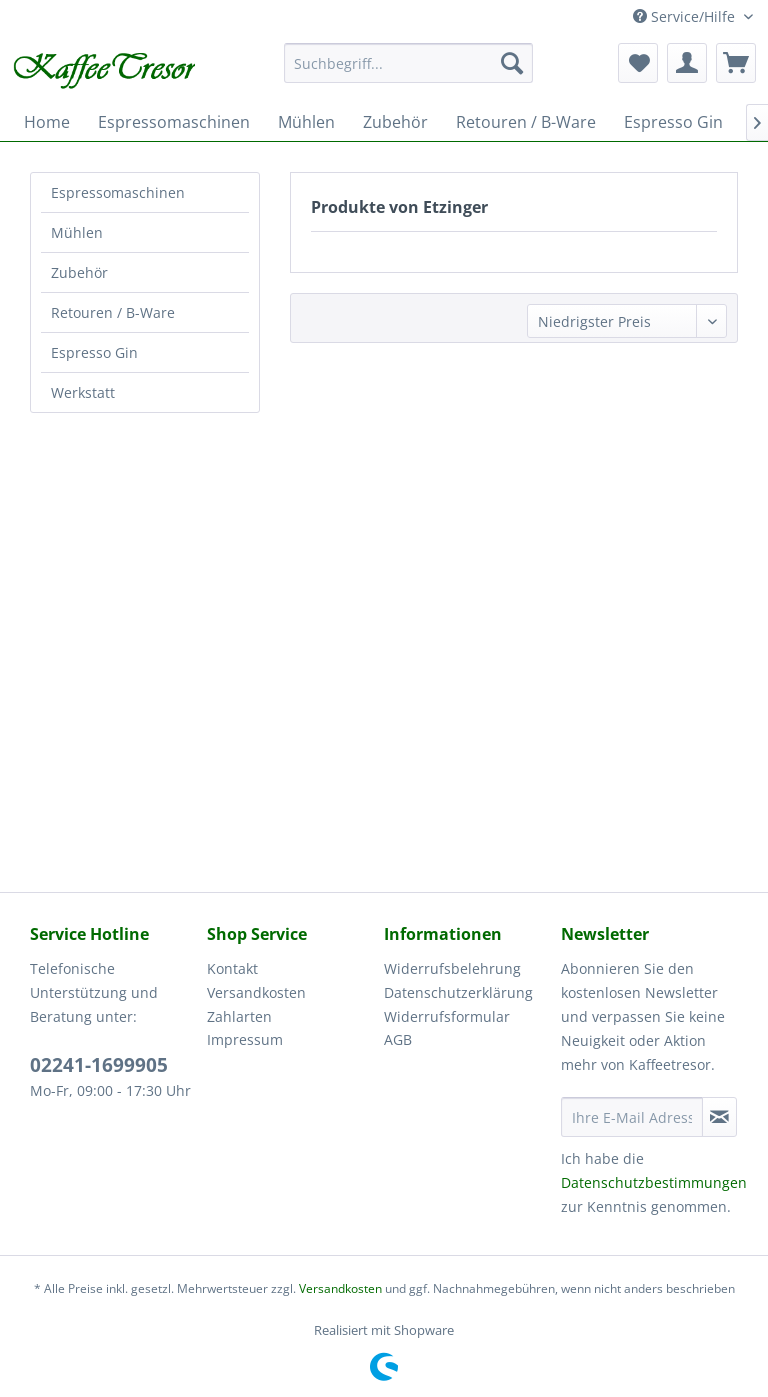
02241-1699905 (99, 1065)
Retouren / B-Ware (113, 312)
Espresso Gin (94, 352)
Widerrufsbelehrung (452, 968)
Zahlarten (239, 1016)
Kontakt (232, 968)
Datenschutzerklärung (458, 992)
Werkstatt (83, 392)
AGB (398, 1039)
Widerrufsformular (447, 1016)
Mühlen (77, 232)
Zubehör (79, 272)
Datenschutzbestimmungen (654, 1182)
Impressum (245, 1039)
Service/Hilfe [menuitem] (686, 16)
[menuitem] (409, 63)
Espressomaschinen (118, 192)
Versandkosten (256, 992)
